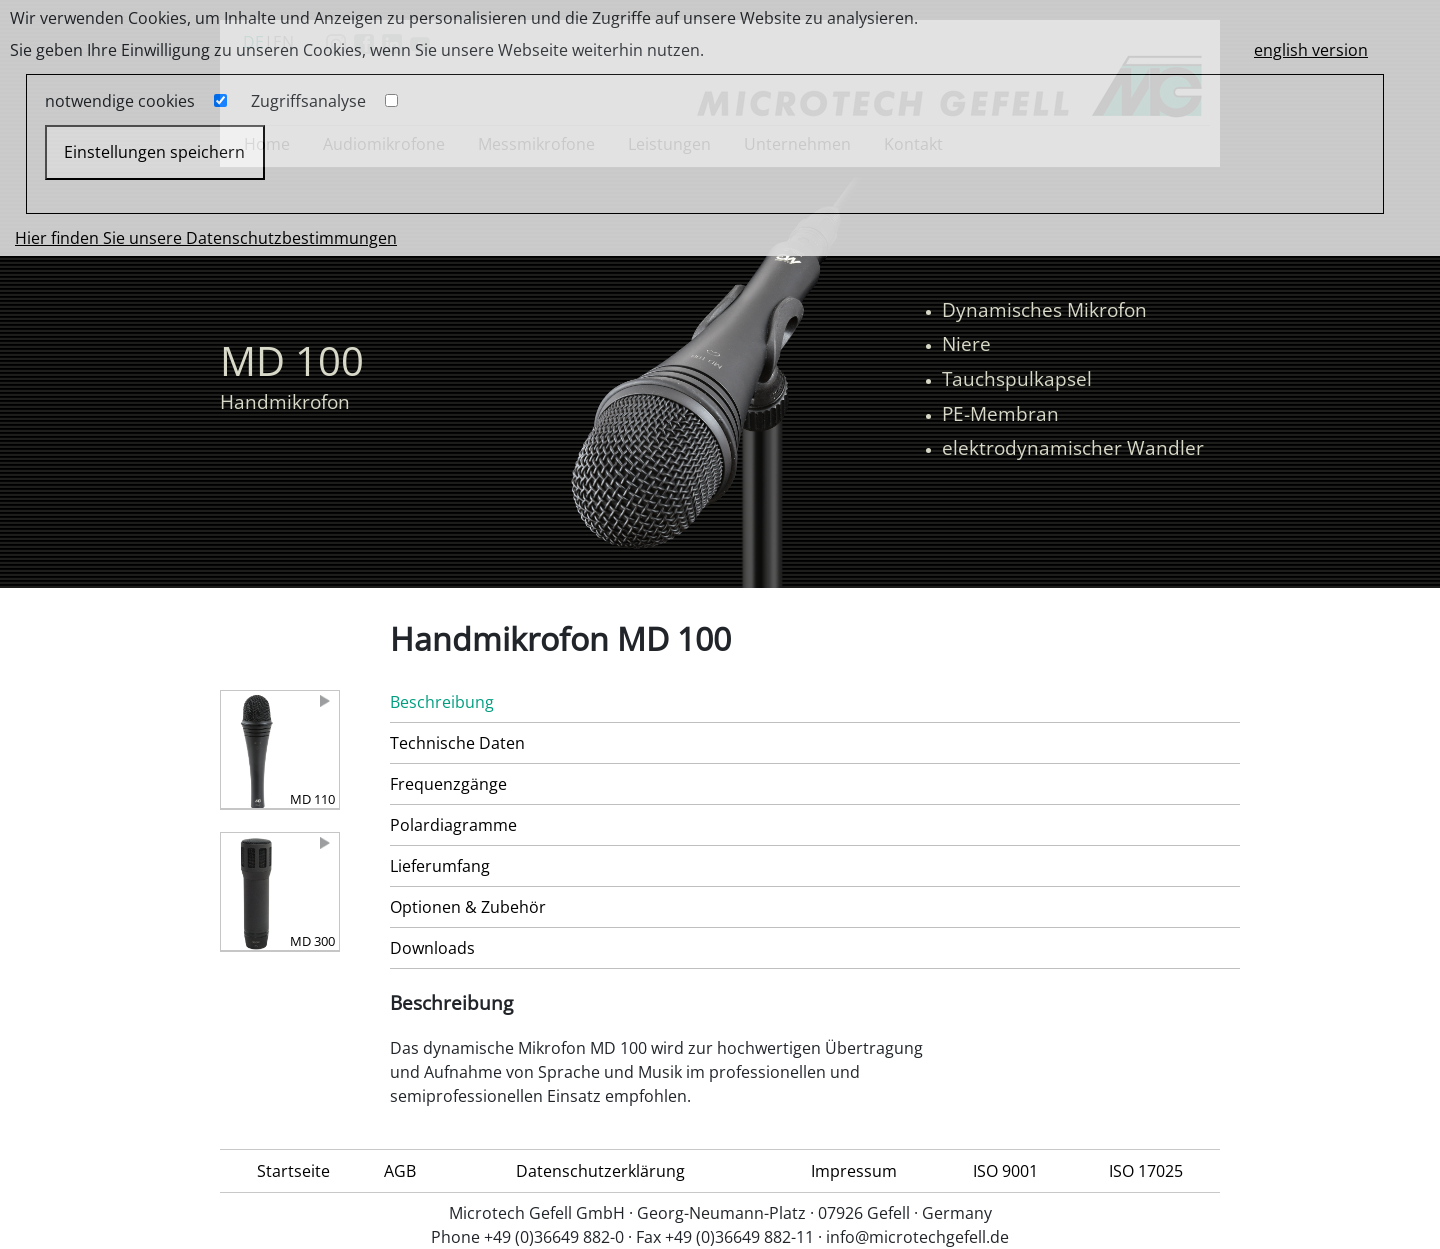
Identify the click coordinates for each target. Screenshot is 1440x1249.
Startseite (293, 1171)
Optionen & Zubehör (468, 907)
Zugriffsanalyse (308, 101)
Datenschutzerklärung (600, 1171)
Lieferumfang (440, 866)
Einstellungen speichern (154, 152)
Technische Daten (457, 743)
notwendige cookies (120, 101)
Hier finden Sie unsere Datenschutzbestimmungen (206, 238)
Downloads (432, 948)
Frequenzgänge (448, 784)
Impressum (854, 1171)
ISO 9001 (1005, 1171)
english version (1311, 50)
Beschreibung (442, 702)
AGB (400, 1171)
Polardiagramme (453, 825)
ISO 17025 (1146, 1171)
